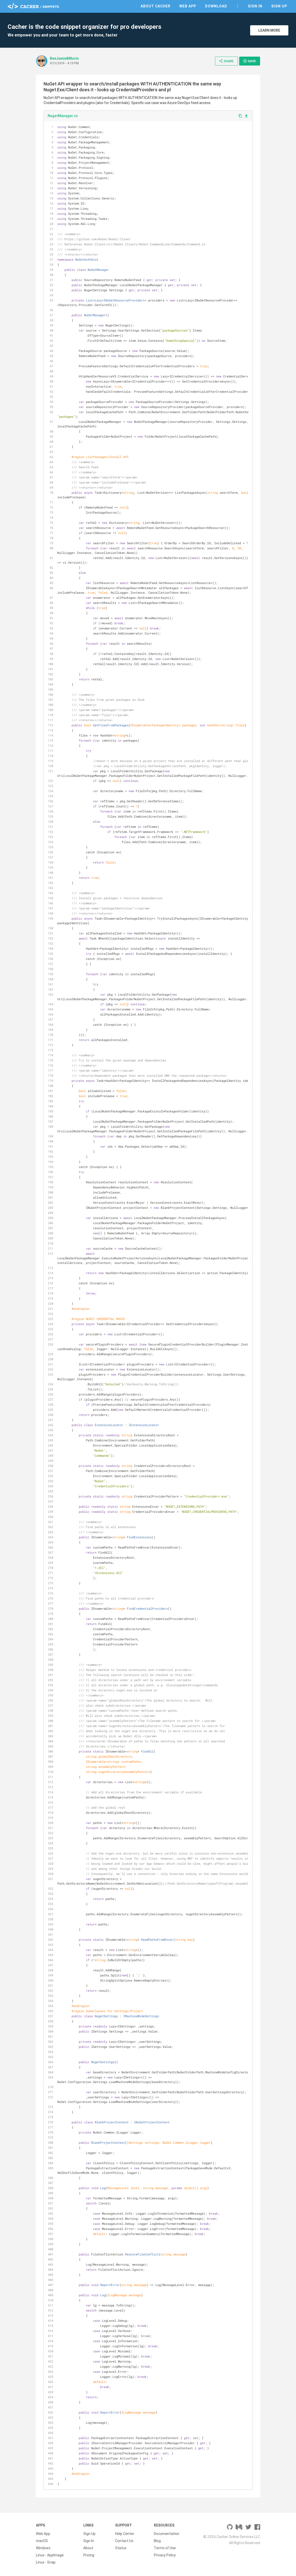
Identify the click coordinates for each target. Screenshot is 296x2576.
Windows (43, 2548)
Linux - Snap (46, 2562)
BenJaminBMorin (64, 58)
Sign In (255, 6)
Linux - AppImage (50, 2555)
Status (120, 2548)
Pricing (88, 2555)
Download (216, 6)
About (88, 2548)
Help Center (124, 2533)
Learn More (269, 30)
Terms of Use (165, 2548)
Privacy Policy (165, 2555)
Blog (157, 2541)
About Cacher (155, 6)
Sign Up (279, 6)
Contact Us (124, 2541)
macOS (42, 2541)
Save (249, 61)
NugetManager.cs (63, 115)
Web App (187, 6)
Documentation (166, 2533)
